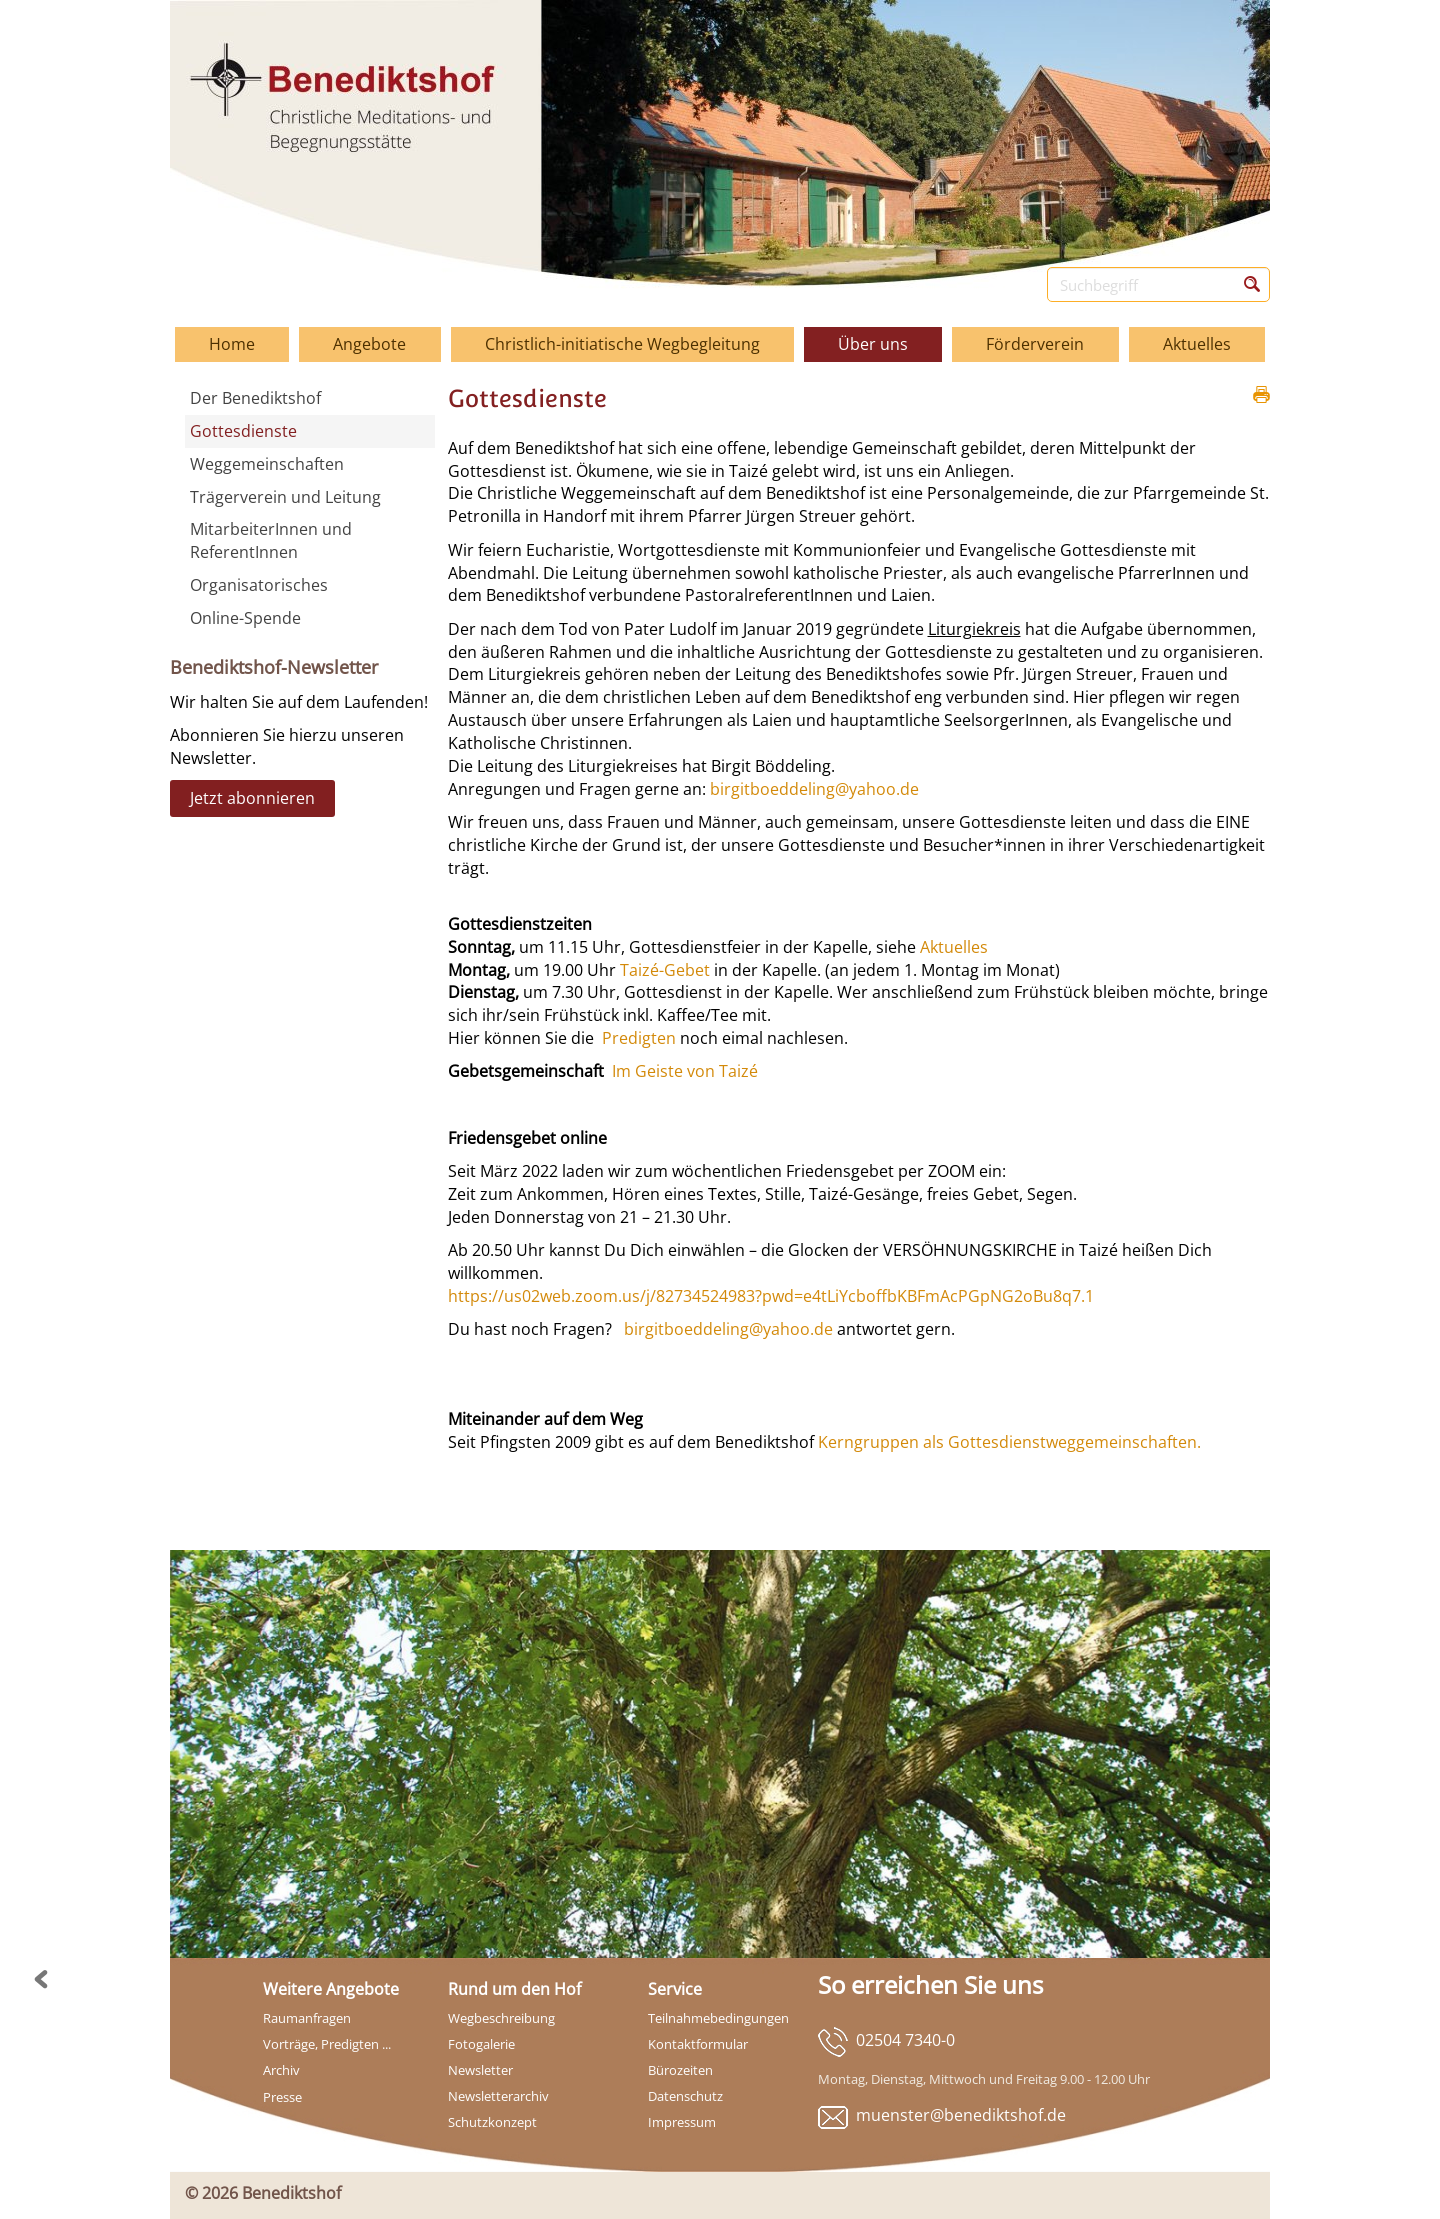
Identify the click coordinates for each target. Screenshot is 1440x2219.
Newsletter (480, 2070)
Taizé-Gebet (665, 970)
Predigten (639, 1038)
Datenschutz (685, 2096)
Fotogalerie (481, 2044)
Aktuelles (954, 947)
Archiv (281, 2070)
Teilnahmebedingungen (718, 2018)
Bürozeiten (680, 2070)
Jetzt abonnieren (252, 798)
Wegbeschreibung (501, 2018)
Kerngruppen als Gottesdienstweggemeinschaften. (1007, 1442)
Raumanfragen (307, 2018)
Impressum (682, 2122)
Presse (282, 2097)
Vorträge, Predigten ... (327, 2044)
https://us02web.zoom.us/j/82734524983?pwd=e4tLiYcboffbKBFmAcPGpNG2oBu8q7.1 (771, 1296)
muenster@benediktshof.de (961, 2115)
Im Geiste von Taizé (685, 1071)
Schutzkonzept (492, 2122)
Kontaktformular (698, 2044)
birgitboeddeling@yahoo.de (814, 789)
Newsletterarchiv (498, 2096)
